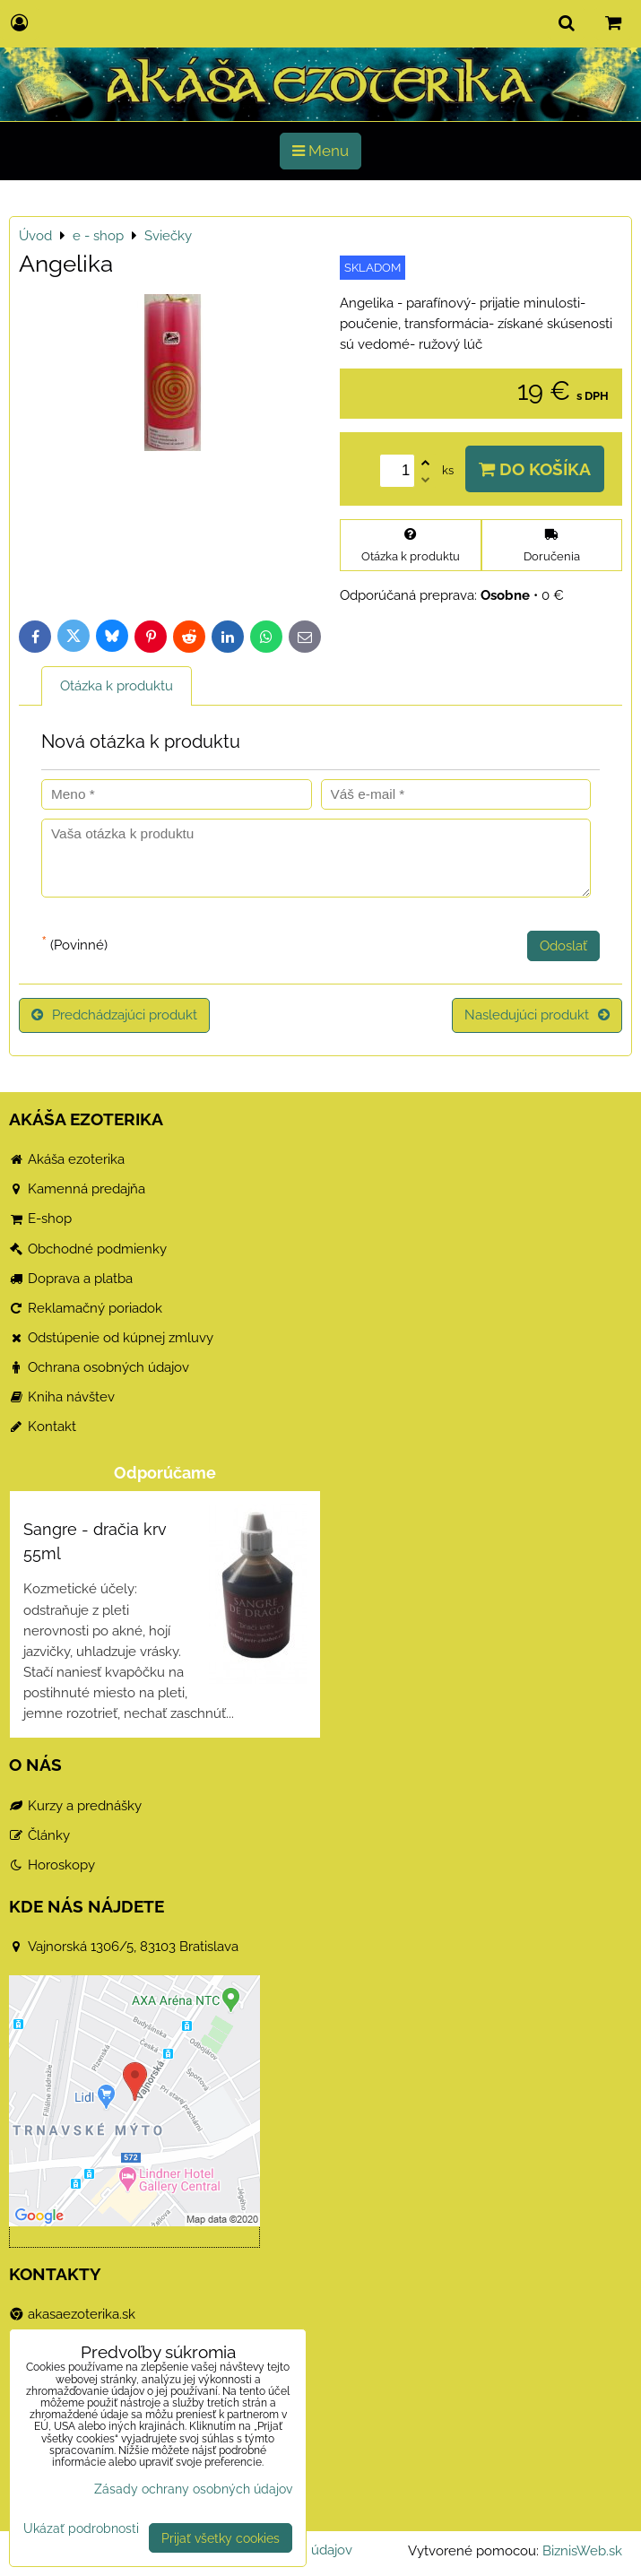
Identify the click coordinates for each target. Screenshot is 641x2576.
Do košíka (535, 469)
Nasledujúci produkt (537, 1015)
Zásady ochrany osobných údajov (193, 2488)
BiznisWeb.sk (582, 2551)
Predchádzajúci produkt (114, 1015)
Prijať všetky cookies (220, 2538)
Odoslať (563, 946)
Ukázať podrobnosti (81, 2528)
